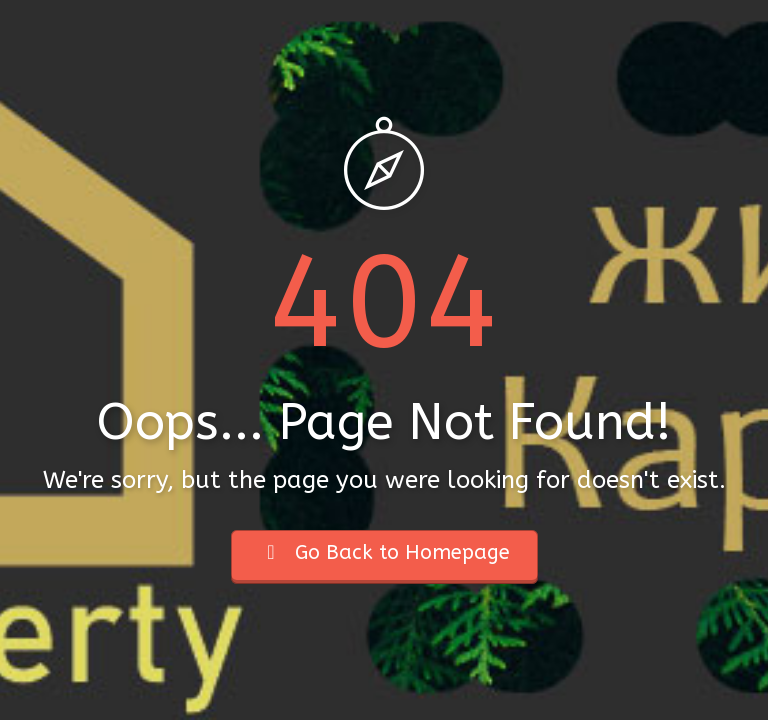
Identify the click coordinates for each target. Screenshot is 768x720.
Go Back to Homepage (384, 552)
